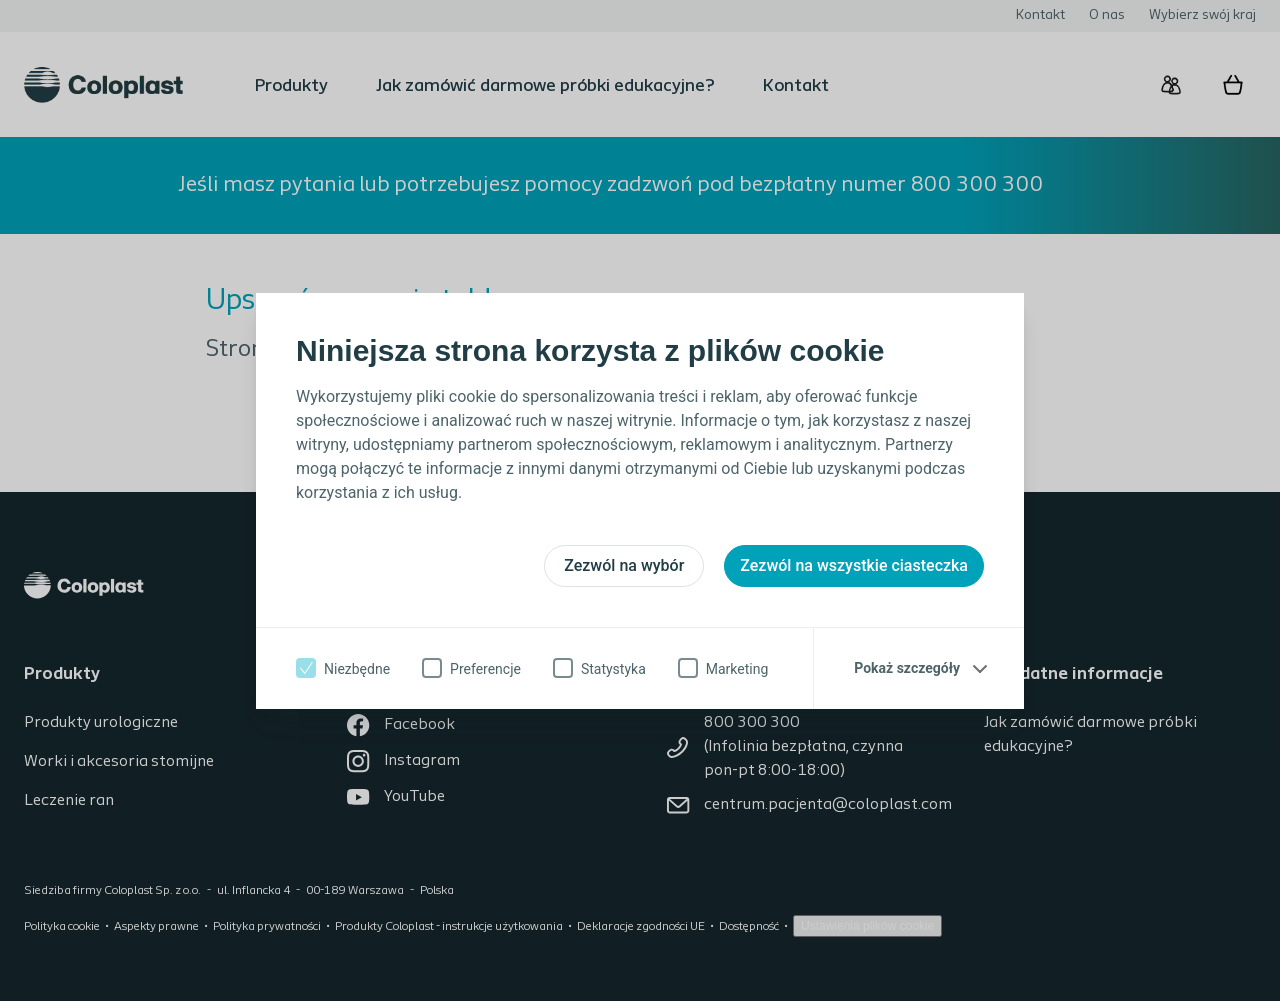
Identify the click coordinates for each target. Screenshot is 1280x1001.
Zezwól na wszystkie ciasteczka (854, 565)
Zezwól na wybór (624, 565)
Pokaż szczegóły (907, 668)
